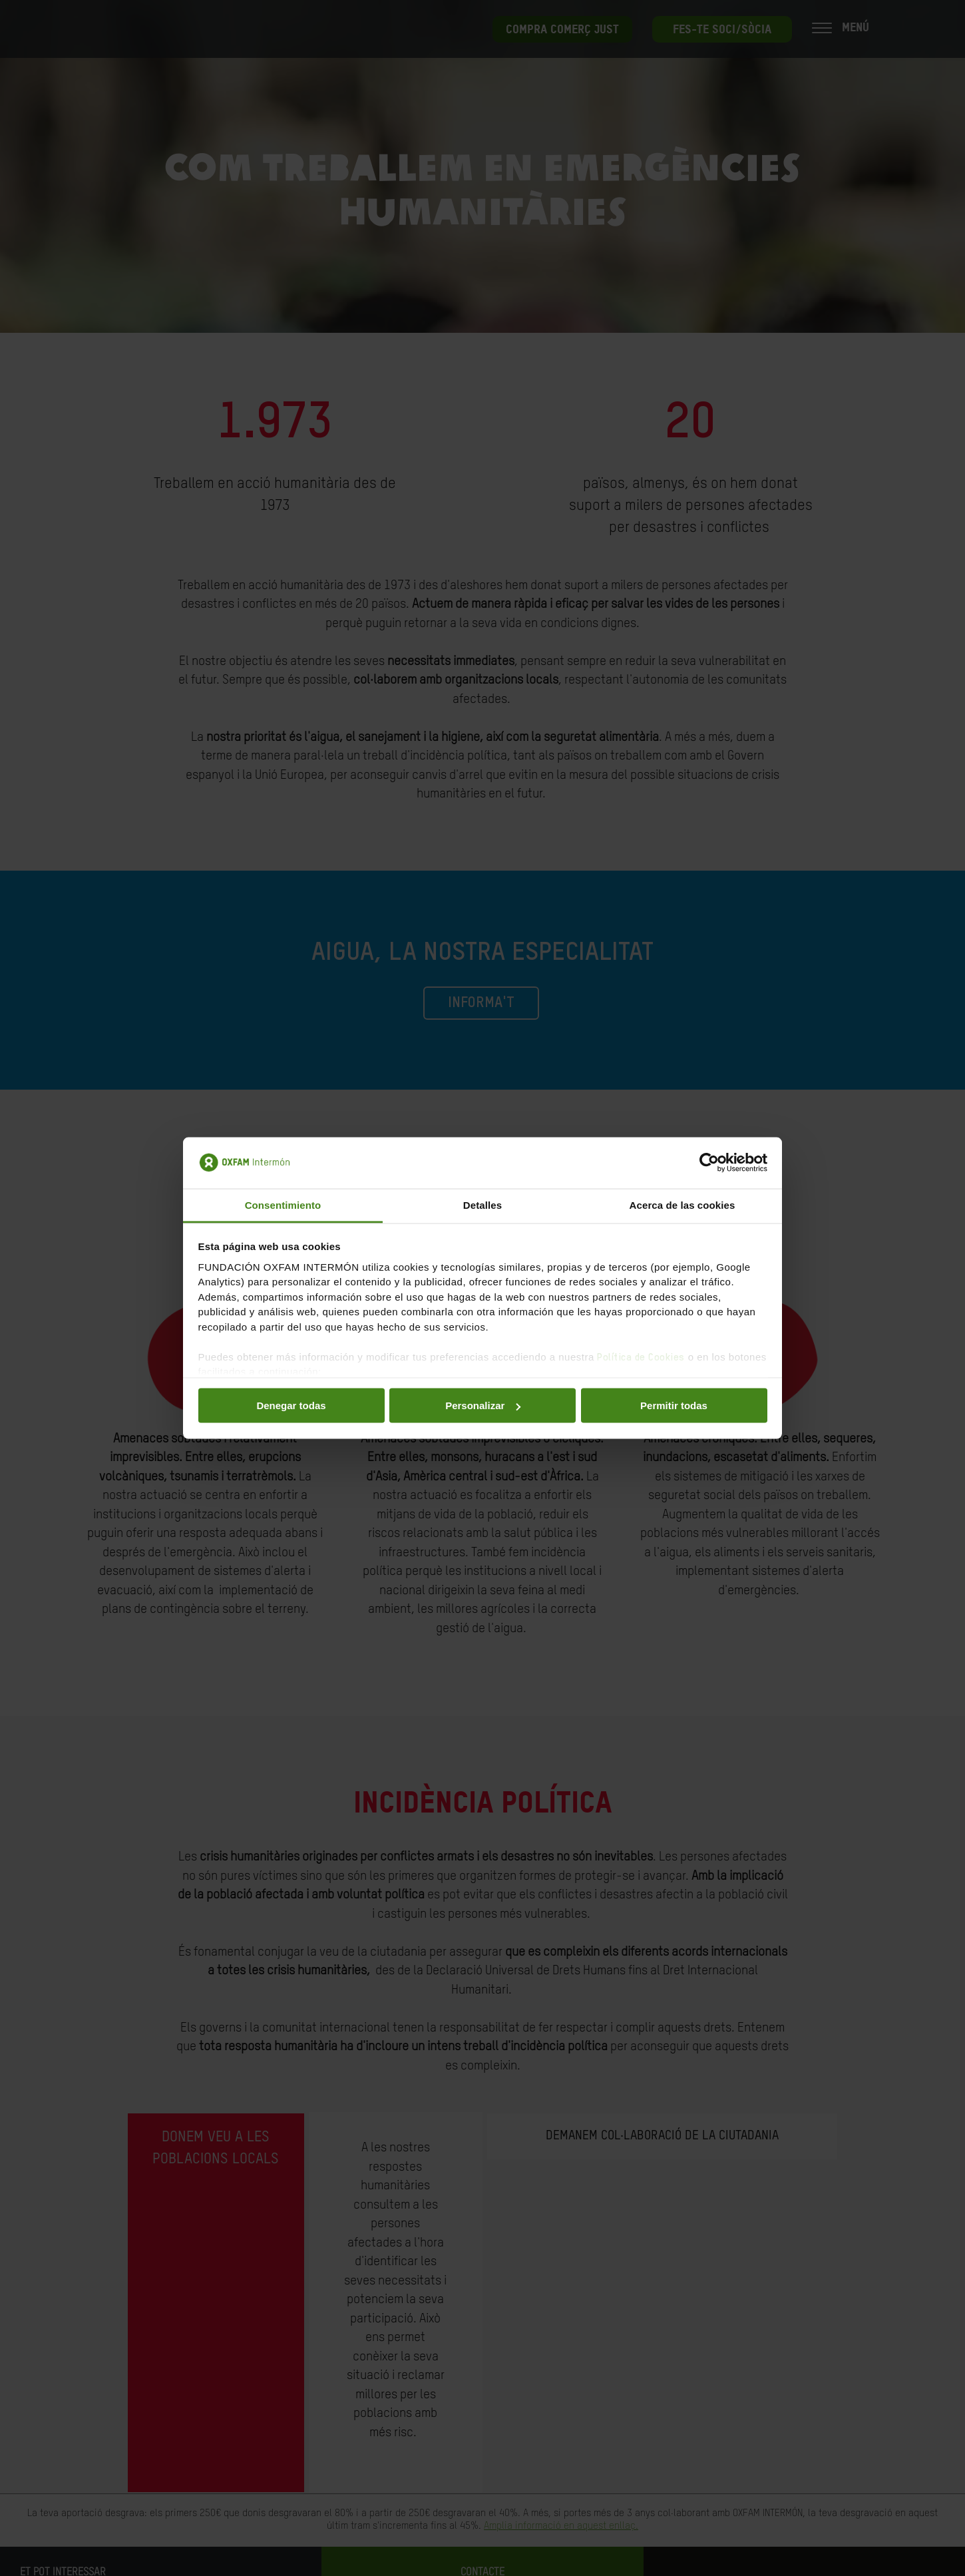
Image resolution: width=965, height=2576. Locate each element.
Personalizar (482, 1405)
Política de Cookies (641, 1357)
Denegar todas (290, 1405)
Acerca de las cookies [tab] (682, 1204)
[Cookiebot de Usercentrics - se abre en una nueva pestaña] (709, 1163)
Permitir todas (673, 1405)
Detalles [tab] (482, 1204)
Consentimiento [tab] (283, 1204)
